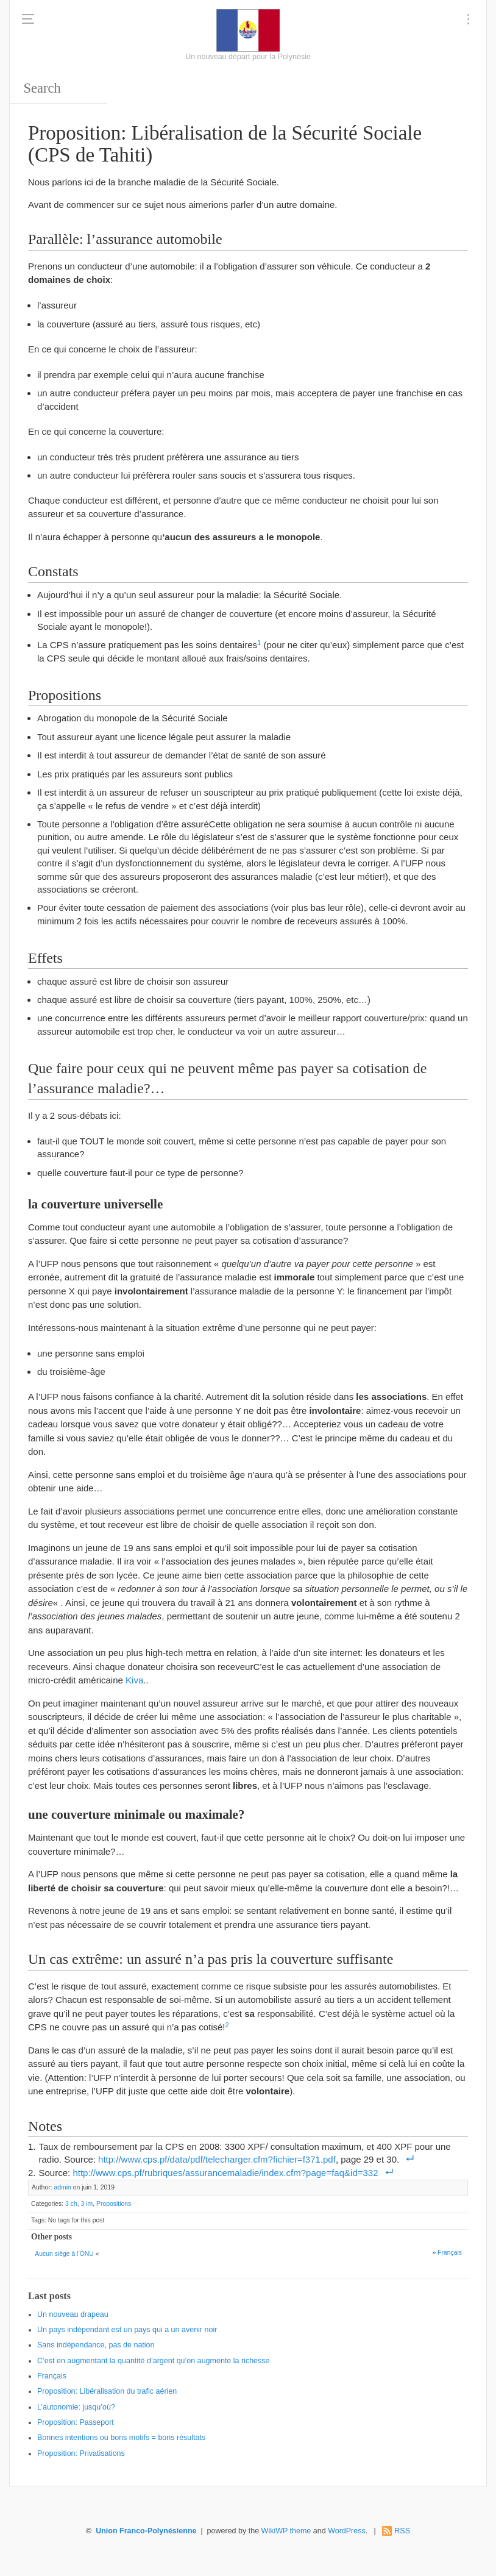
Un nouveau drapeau (72, 2314)
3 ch (71, 2203)
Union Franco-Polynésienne (146, 2531)
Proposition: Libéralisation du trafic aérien (107, 2391)
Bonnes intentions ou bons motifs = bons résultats (121, 2437)
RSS (402, 2531)
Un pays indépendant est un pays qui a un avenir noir (127, 2329)
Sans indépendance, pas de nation (96, 2345)
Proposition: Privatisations (81, 2453)
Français (450, 2252)
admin (62, 2187)
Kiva (134, 1680)
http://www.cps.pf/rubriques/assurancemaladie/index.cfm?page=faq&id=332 (225, 2172)
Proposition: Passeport (75, 2422)
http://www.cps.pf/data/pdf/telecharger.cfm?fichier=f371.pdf (217, 2159)
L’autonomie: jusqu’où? (76, 2407)
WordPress (347, 2531)
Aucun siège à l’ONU (64, 2253)
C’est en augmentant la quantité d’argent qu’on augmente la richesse (153, 2361)
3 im (87, 2203)
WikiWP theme (286, 2531)
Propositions (113, 2203)
